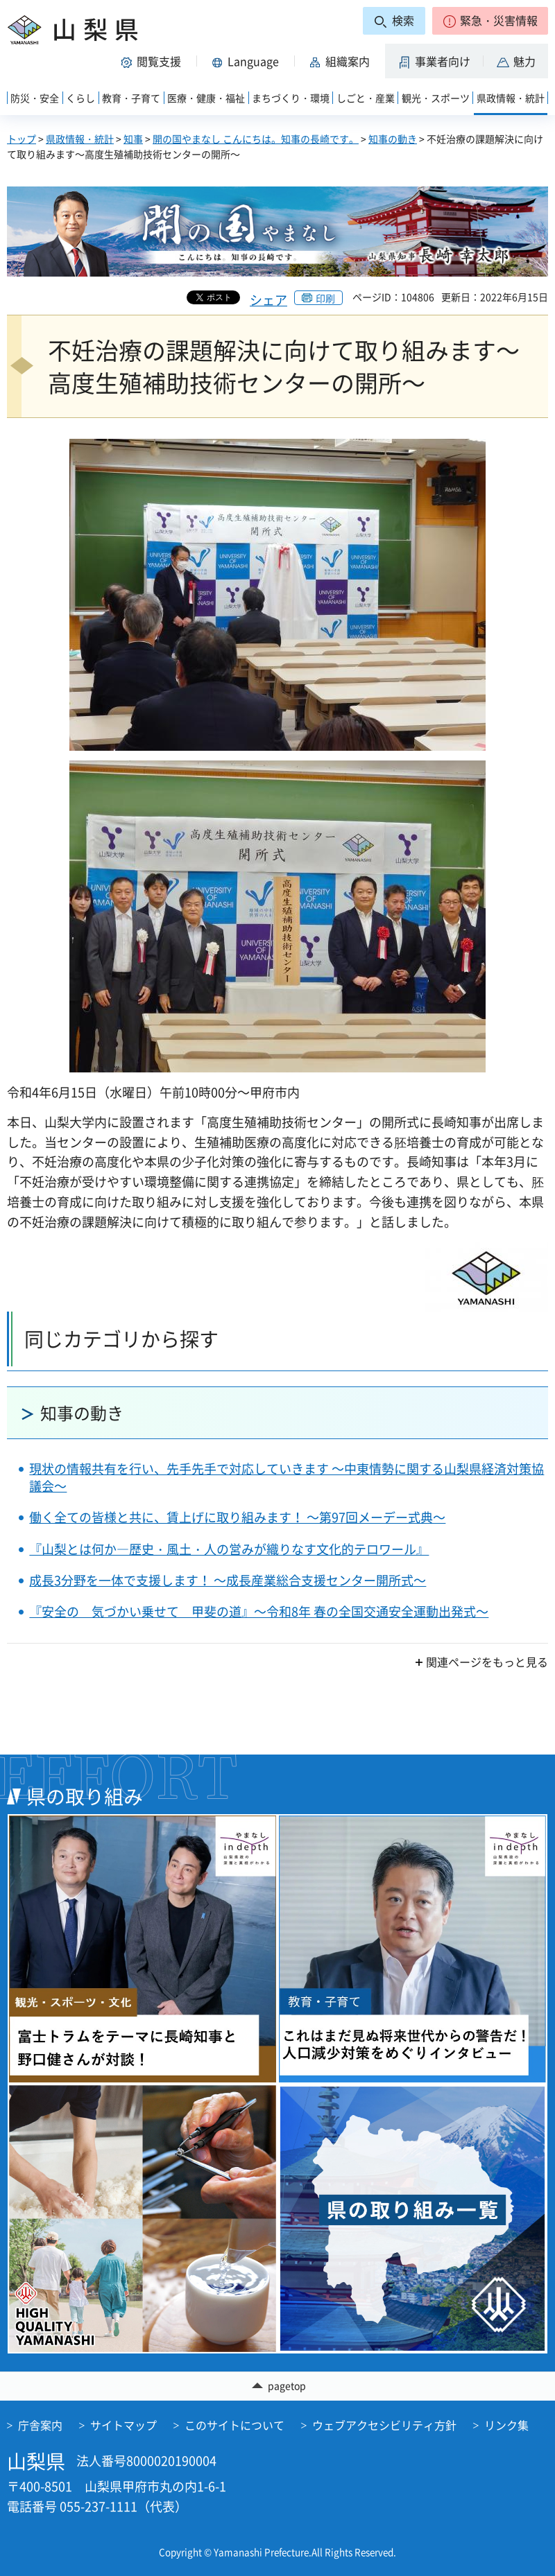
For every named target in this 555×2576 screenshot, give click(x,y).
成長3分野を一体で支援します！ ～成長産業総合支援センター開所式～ (227, 1580)
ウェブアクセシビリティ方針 (384, 2425)
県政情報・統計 (80, 139)
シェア (268, 299)
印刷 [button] (325, 298)
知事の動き (392, 139)
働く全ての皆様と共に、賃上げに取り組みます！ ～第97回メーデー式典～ (237, 1517)
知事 (133, 139)
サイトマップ (123, 2425)
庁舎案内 (40, 2425)
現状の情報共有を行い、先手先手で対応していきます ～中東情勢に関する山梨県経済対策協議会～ (286, 1477)
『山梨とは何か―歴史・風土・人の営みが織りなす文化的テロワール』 (229, 1549)
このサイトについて (234, 2425)
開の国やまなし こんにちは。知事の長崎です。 (256, 139)
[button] (490, 21)
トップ (21, 139)
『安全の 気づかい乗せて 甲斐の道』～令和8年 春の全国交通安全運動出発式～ (258, 1611)
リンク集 (506, 2425)
